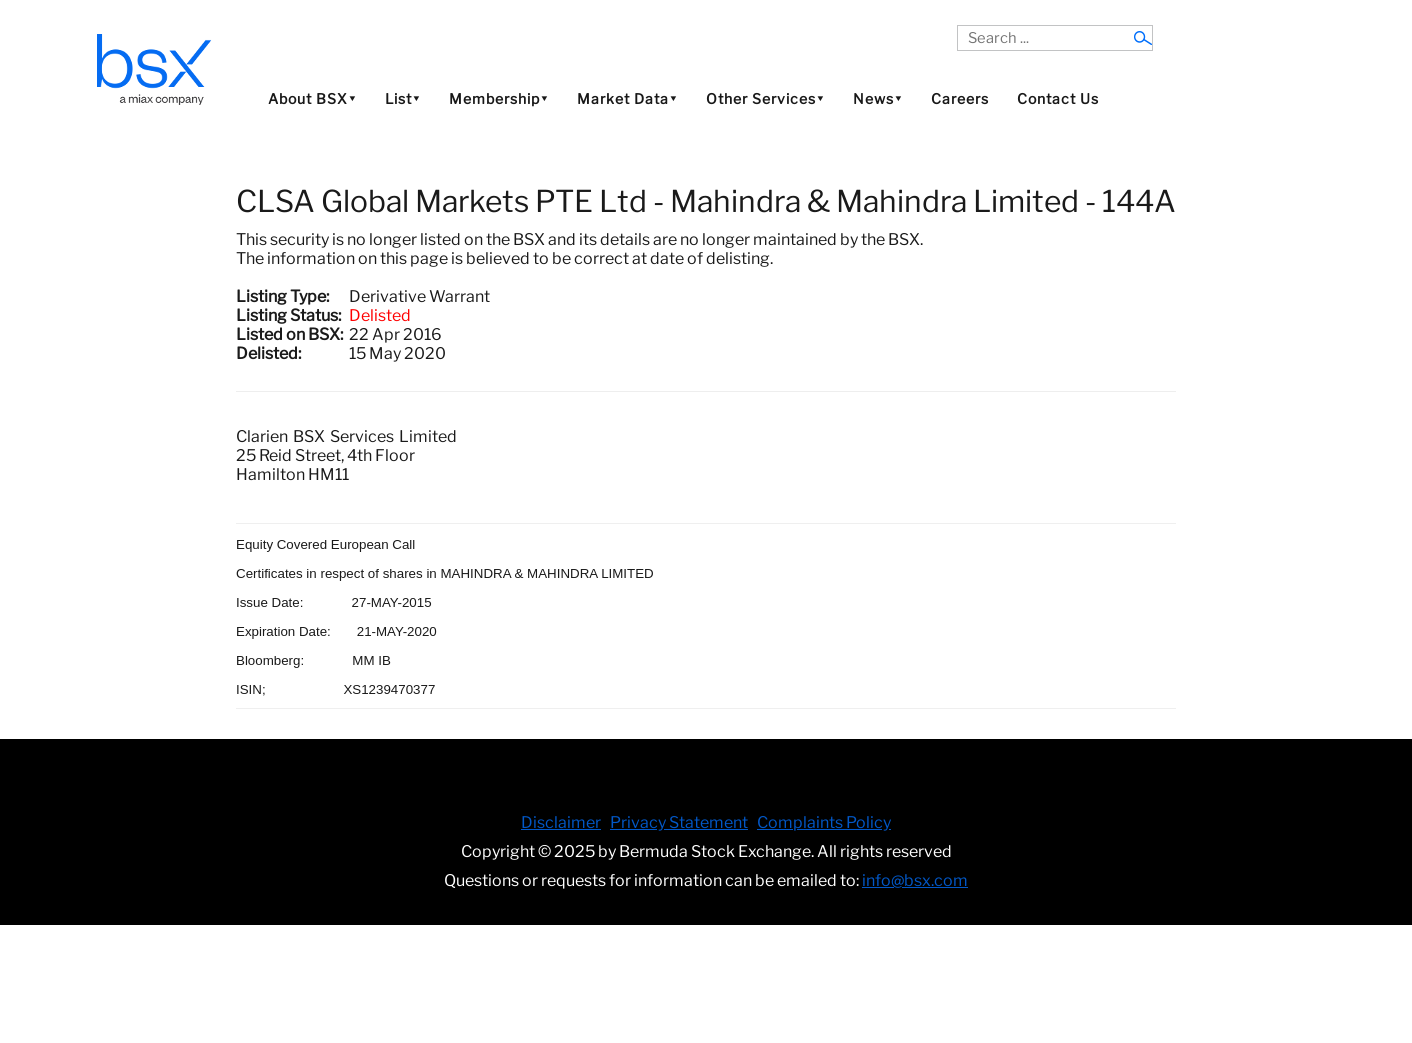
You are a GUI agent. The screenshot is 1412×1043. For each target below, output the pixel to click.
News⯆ (878, 98)
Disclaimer (561, 822)
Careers (960, 98)
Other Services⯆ (765, 98)
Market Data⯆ (627, 98)
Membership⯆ (499, 98)
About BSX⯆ (312, 98)
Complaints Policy (824, 822)
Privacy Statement (679, 822)
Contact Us (1058, 98)
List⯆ (403, 98)
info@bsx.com (915, 880)
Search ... (957, 25)
